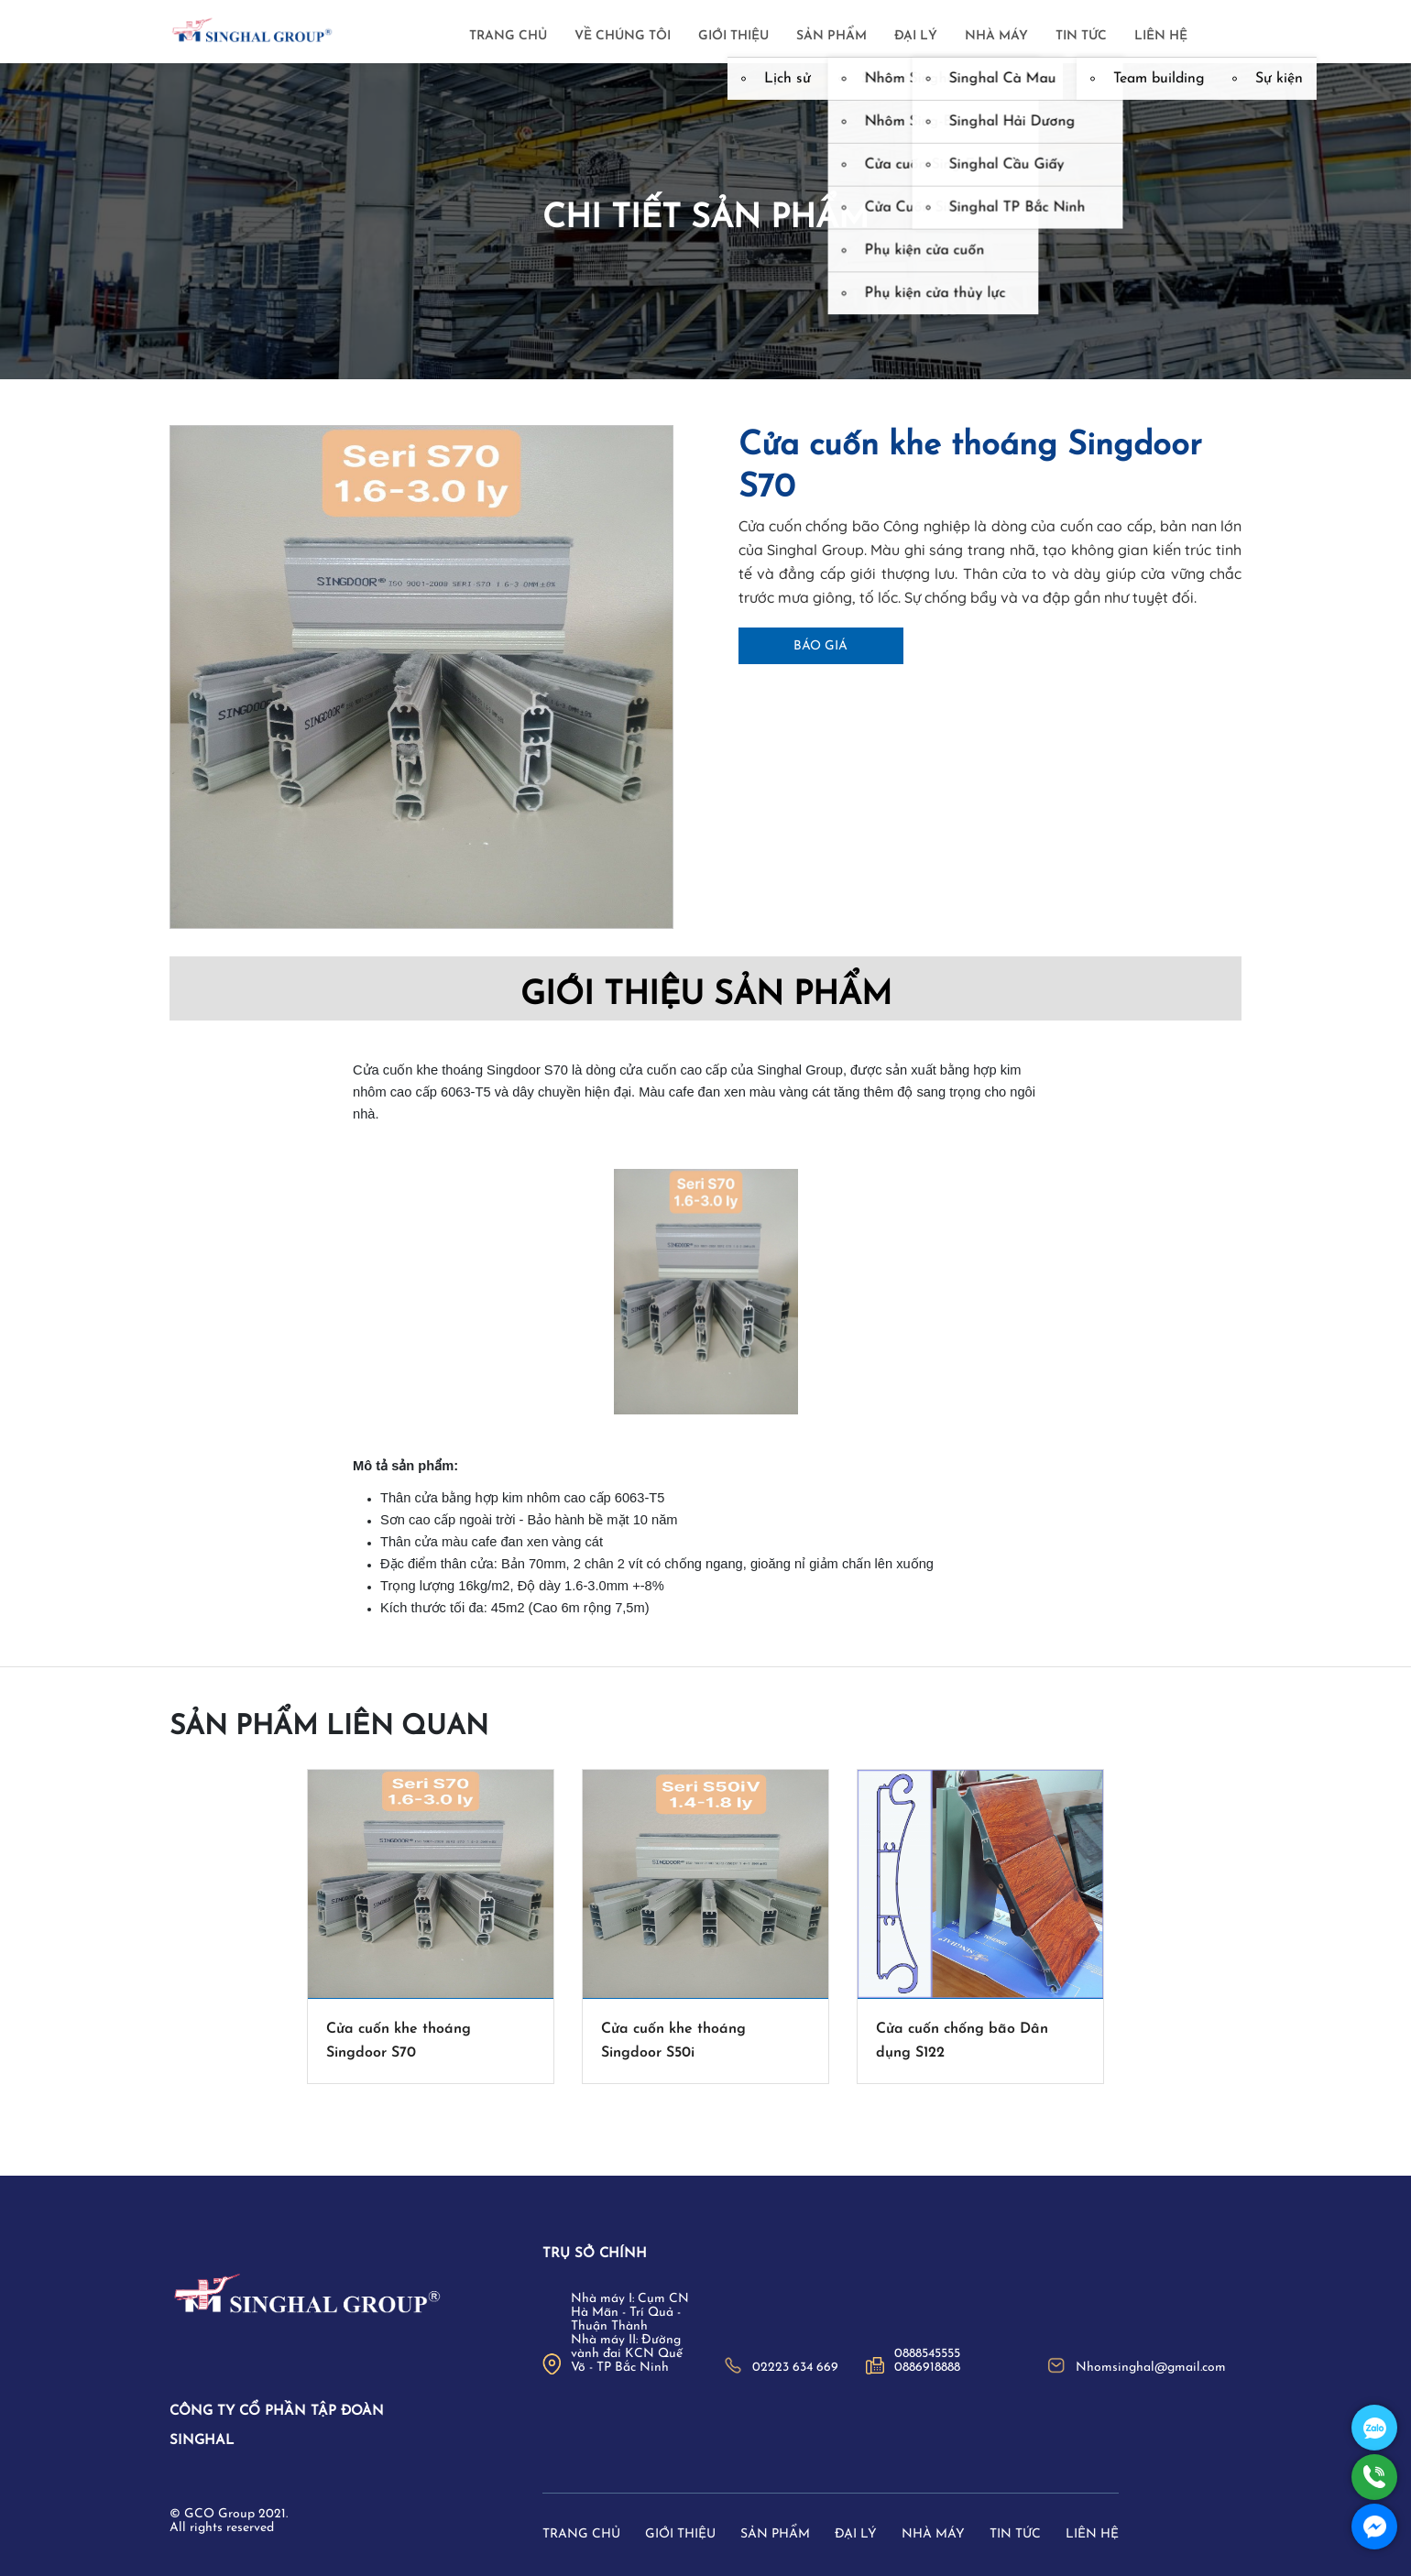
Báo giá (820, 646)
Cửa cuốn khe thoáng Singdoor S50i (673, 2041)
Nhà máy (996, 36)
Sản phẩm (831, 36)
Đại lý (915, 36)
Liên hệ (1160, 36)
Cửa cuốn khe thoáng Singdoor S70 (398, 2041)
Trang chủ (508, 36)
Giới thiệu (733, 36)
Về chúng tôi (622, 36)
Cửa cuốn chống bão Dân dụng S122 (962, 2041)
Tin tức (1081, 36)
